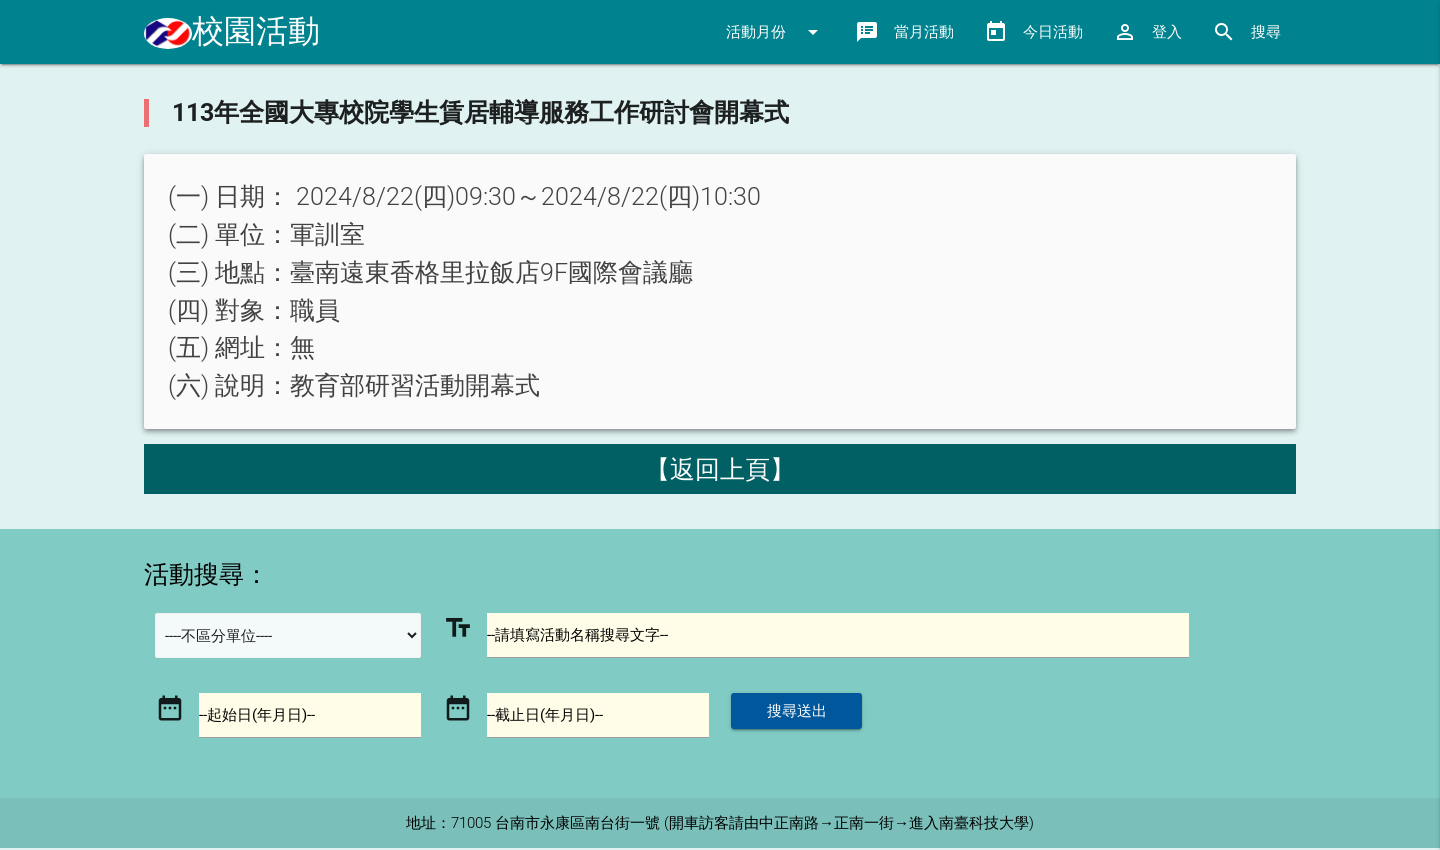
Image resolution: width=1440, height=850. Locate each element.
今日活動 (1033, 32)
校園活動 (232, 31)
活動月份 (775, 32)
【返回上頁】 (720, 469)
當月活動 (904, 32)
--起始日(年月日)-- (258, 717)
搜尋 (1246, 32)
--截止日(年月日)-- (546, 717)
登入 (1147, 32)
